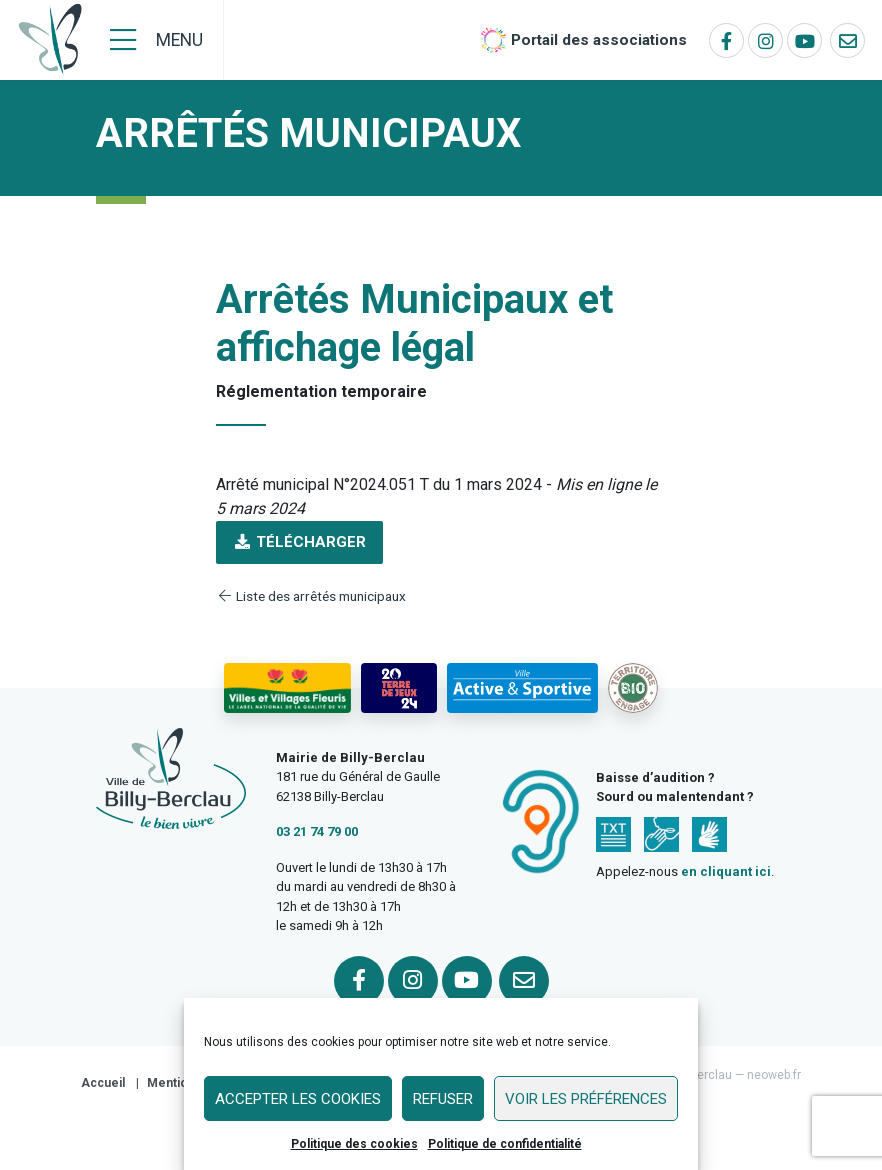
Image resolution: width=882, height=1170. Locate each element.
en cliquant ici (726, 871)
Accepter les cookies (298, 1099)
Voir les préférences (586, 1099)
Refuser (443, 1099)
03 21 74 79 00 (317, 831)
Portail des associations (599, 40)
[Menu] (156, 40)
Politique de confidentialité (505, 1144)
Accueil (103, 1083)
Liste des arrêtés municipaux (311, 596)
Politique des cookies (354, 1144)
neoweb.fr (774, 1075)
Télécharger (299, 542)
